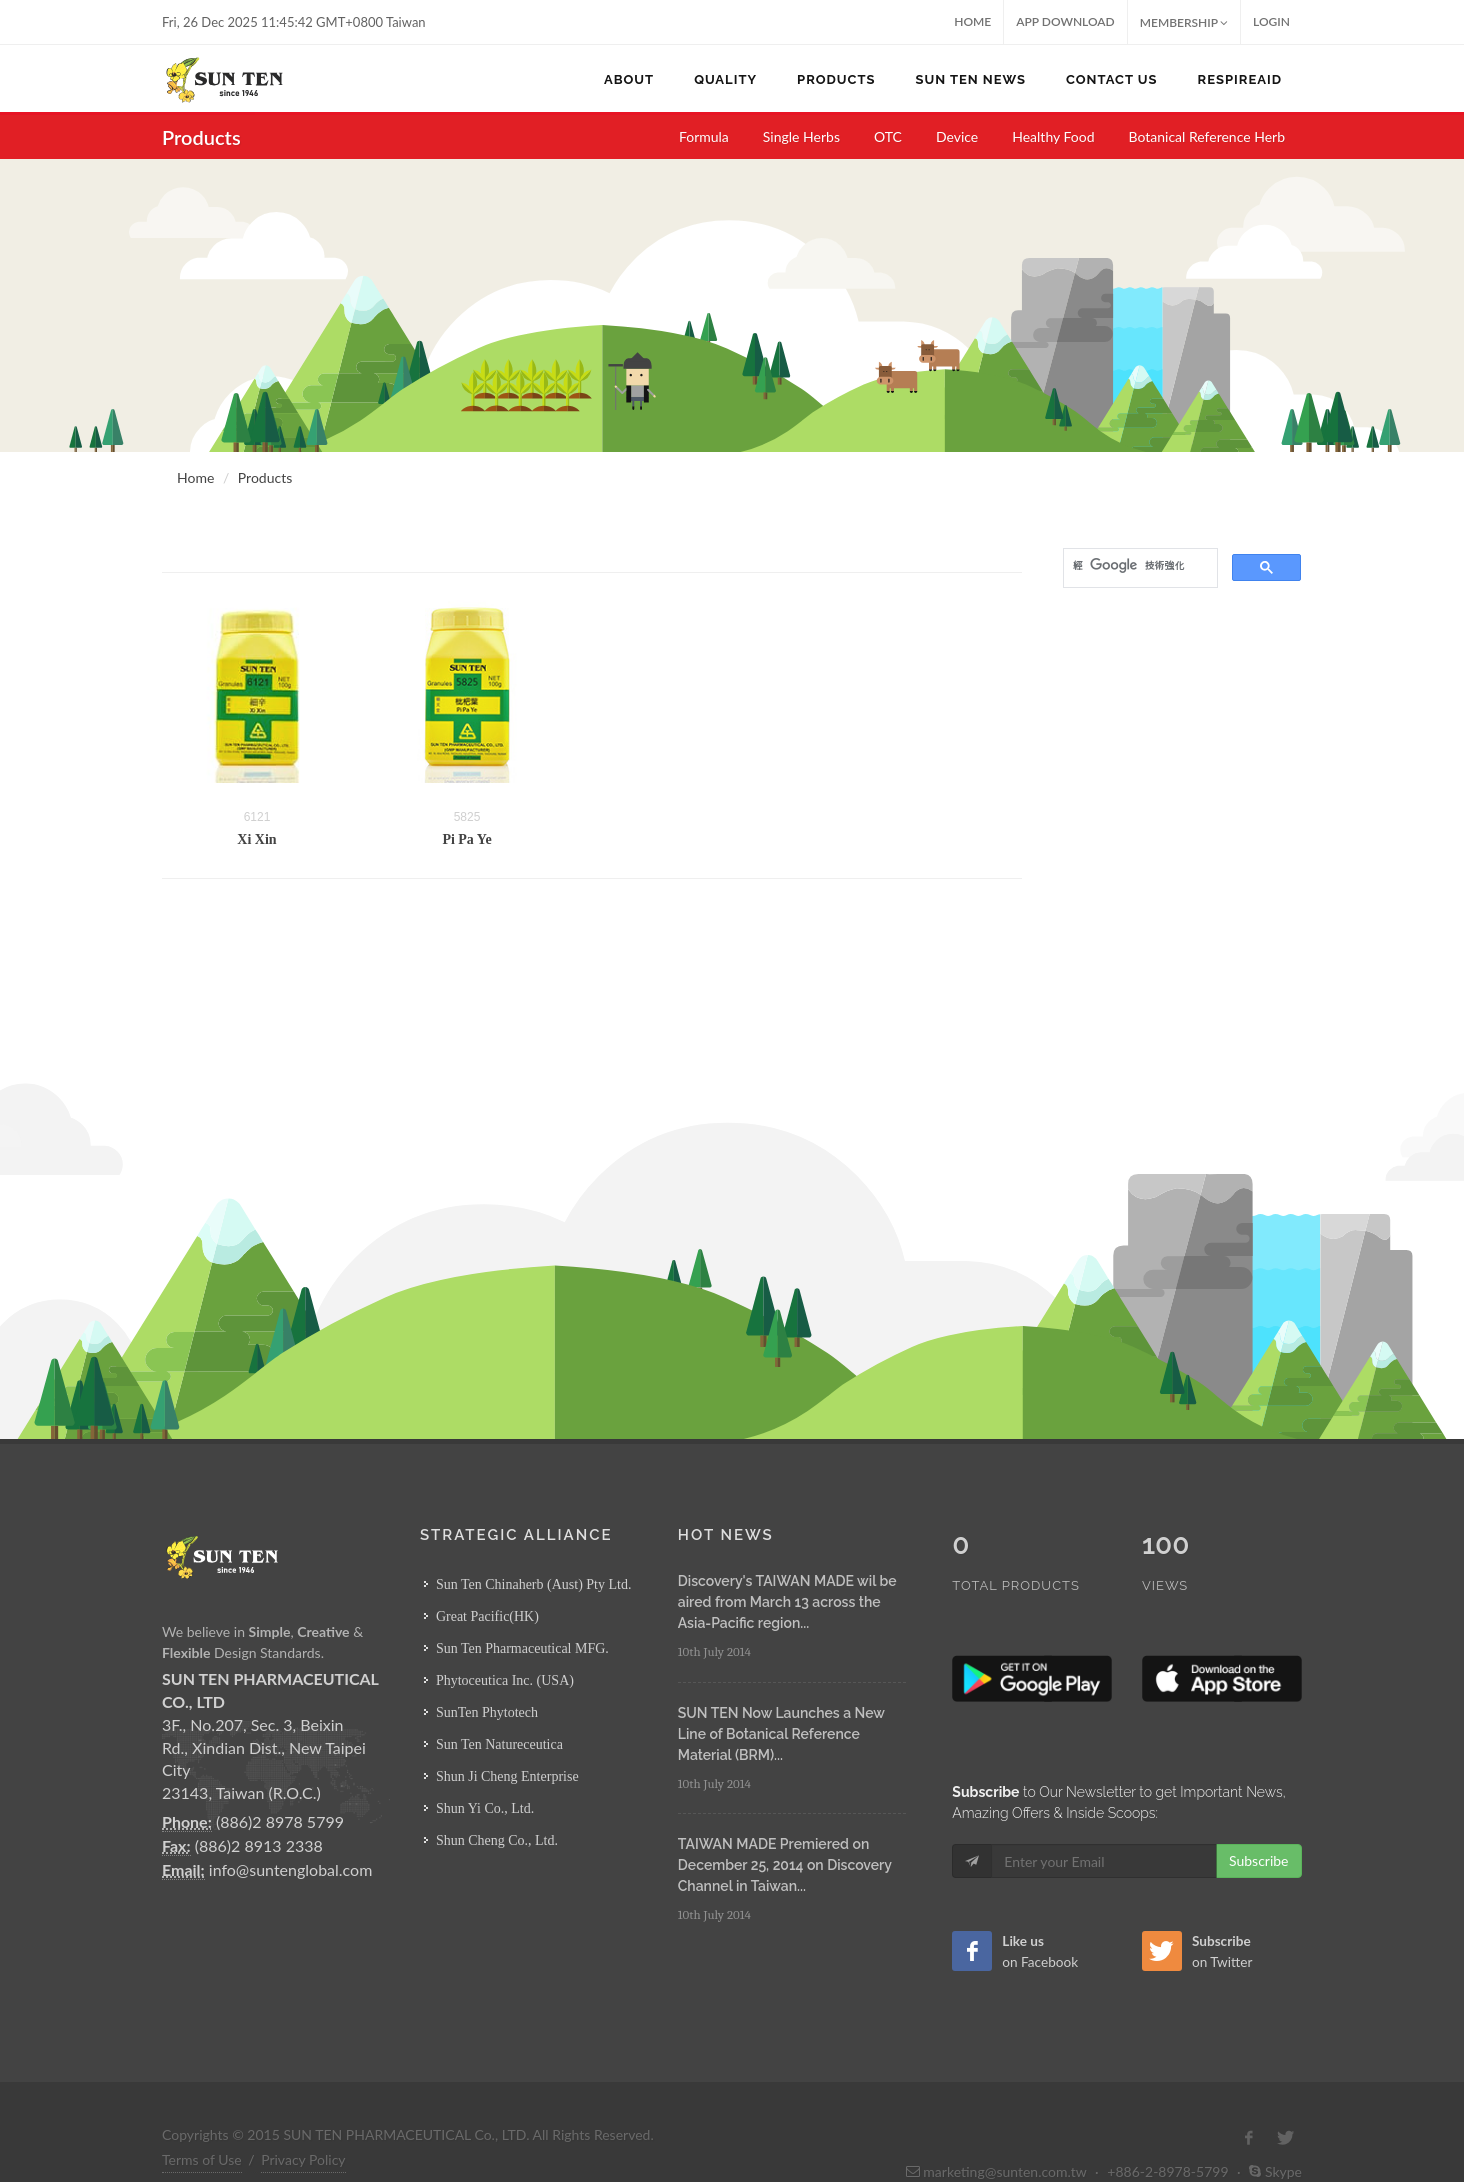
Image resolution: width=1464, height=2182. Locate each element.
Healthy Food (1053, 136)
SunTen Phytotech (487, 1712)
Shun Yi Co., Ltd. (485, 1808)
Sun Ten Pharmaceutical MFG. (522, 1648)
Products (265, 477)
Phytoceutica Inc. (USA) (505, 1680)
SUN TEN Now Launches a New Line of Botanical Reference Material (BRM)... (781, 1734)
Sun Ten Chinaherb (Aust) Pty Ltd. (534, 1584)
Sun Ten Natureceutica (499, 1744)
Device (957, 136)
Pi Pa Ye (466, 839)
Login (1271, 21)
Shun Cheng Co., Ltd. (497, 1840)
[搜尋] (1138, 566)
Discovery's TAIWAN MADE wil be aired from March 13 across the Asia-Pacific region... (787, 1602)
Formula (704, 136)
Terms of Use (202, 2117)
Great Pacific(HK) (487, 1616)
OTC (888, 136)
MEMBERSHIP (1184, 22)
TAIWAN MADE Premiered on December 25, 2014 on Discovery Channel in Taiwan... (785, 1865)
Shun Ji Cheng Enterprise (507, 1776)
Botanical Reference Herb (1207, 136)
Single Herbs (801, 136)
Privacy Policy (303, 2117)
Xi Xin (256, 839)
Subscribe (1259, 1818)
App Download (1065, 21)
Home (972, 21)
